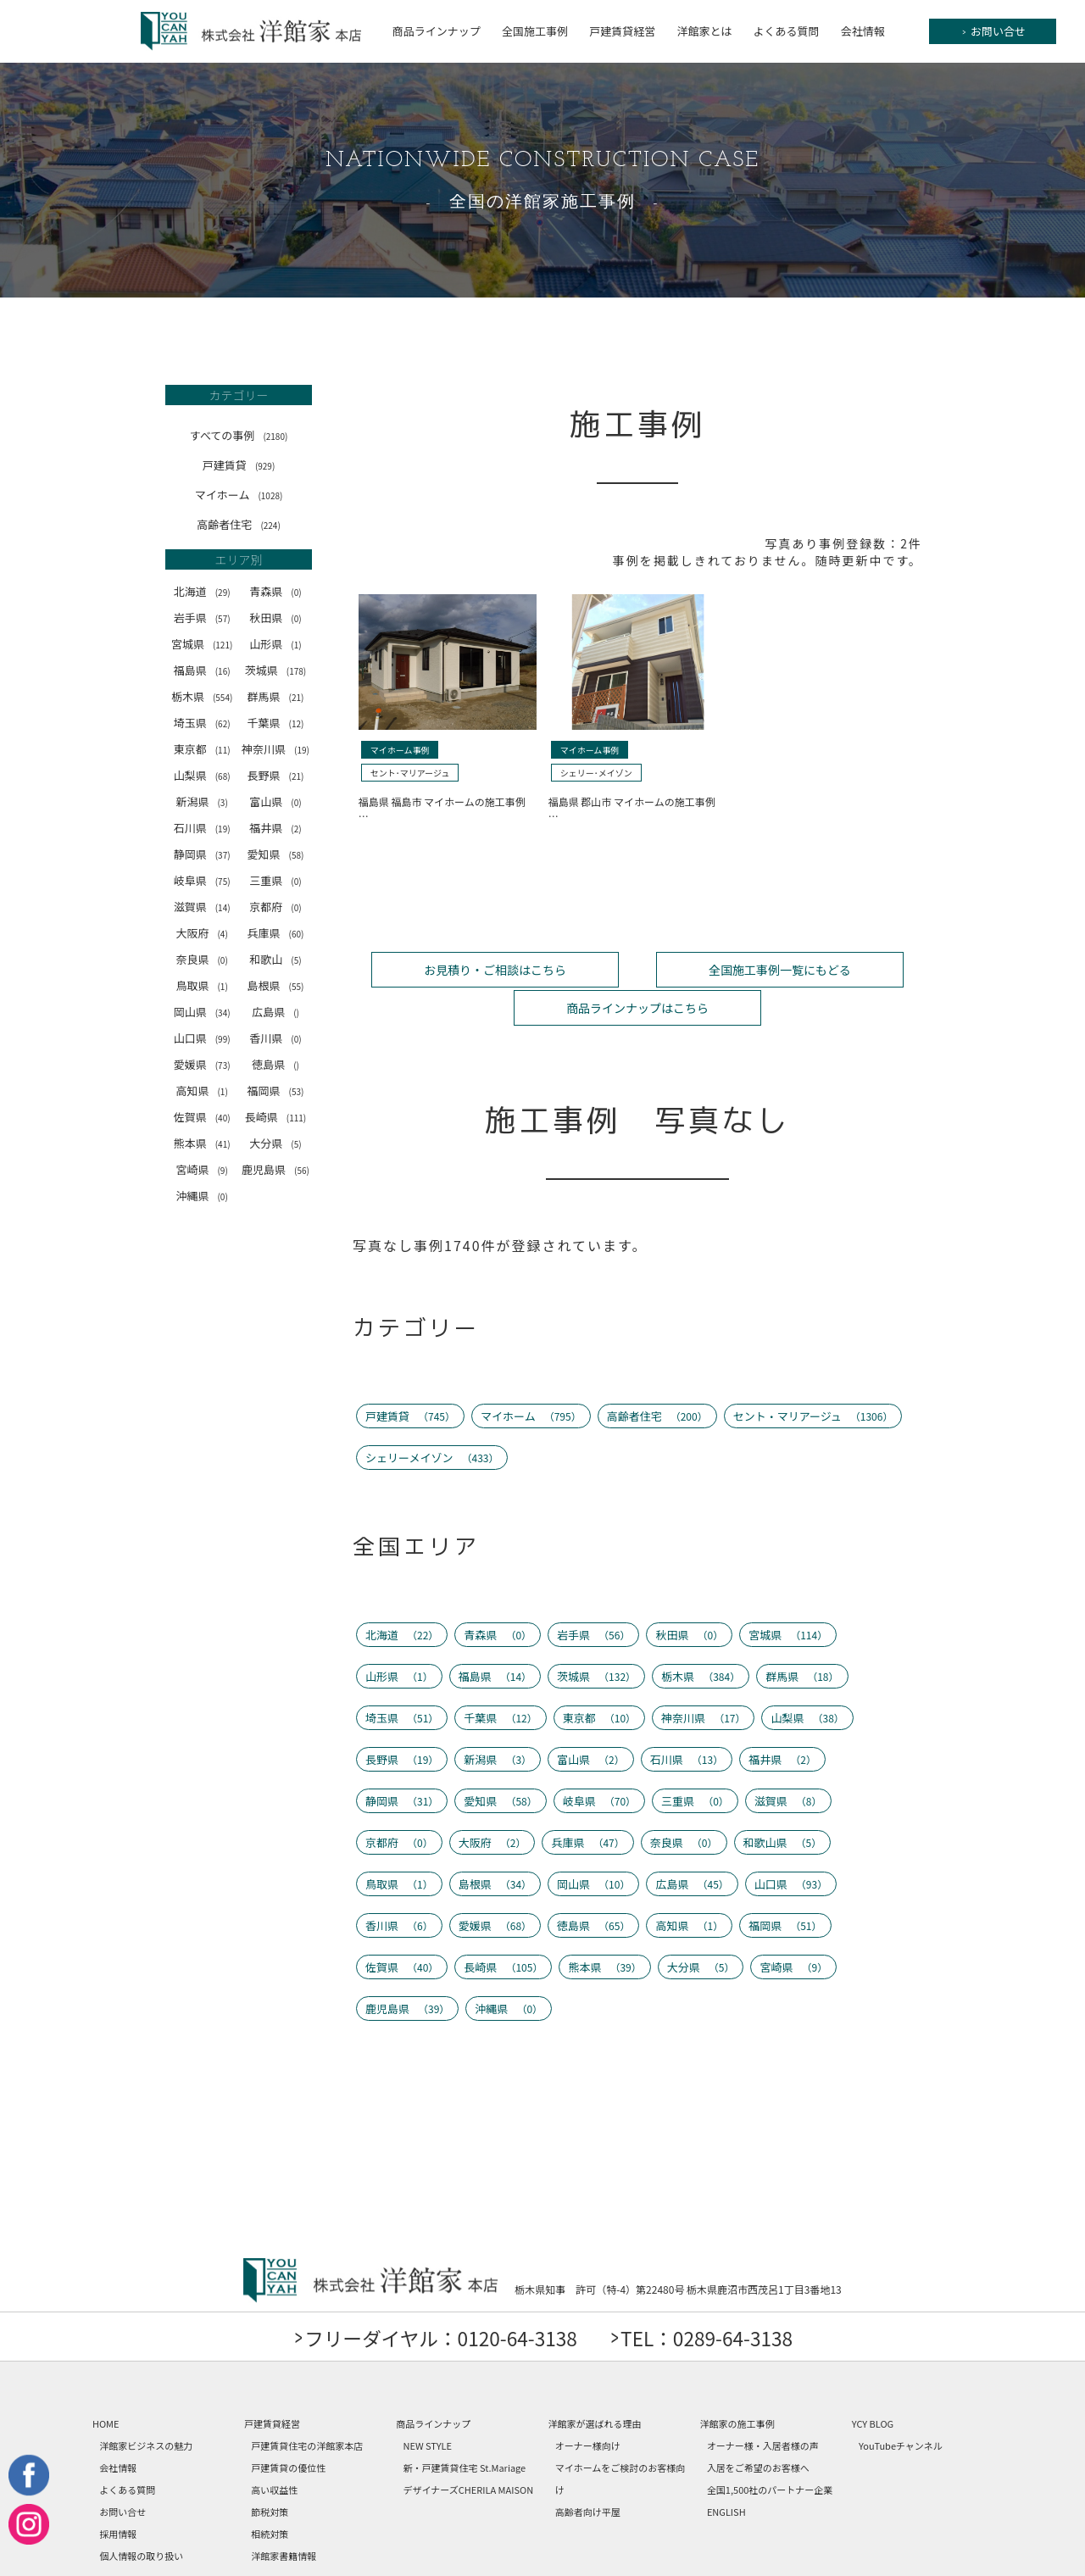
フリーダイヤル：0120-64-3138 (432, 2296)
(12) (296, 723)
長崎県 (275, 1117)
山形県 (275, 644)
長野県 (276, 775)
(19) (301, 749)
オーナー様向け (587, 2404)
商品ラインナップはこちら (827, 968)
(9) (222, 1170)
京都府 (275, 907)
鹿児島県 (275, 1169)
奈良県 (201, 959)
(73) (223, 1065)
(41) (223, 1144)
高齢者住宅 (238, 524)
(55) (296, 986)
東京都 (202, 749)
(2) (296, 828)
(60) (296, 933)
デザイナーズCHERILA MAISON (468, 2448)
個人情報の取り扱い (141, 2514)
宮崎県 (201, 1169)
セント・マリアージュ (813, 1374)
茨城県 (275, 670)
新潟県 (201, 801)
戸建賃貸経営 (622, 31)
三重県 (275, 880)
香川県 (275, 1038)
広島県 (275, 1012)
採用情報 (117, 2492)
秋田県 (275, 617)
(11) (223, 749)
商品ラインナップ (436, 31)
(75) (223, 881)
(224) (270, 525)
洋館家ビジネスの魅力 (145, 2404)
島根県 (276, 985)
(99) (223, 1038)
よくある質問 (787, 31)
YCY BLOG (872, 2382)
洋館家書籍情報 (283, 2514)
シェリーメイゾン (432, 1416)
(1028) (270, 495)
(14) (223, 907)
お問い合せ (994, 31)
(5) (296, 960)
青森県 (275, 591)
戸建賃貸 (239, 465)
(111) (296, 1117)
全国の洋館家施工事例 (542, 202)
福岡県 (276, 1090)
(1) (296, 644)
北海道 (202, 591)
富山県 (275, 801)
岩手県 (202, 617)
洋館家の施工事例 (737, 2382)
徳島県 (275, 1064)
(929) (265, 465)
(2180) (275, 436)
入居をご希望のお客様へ (758, 2426)
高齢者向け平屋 (587, 2470)
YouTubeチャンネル (901, 2404)
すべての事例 (239, 435)
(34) (223, 1012)
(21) (296, 697)
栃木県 (201, 696)
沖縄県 (201, 1196)
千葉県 (276, 723)
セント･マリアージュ (410, 772)
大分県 (275, 1143)
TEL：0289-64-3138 (717, 2296)
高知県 (201, 1090)
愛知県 (276, 854)
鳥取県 (201, 985)
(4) (222, 933)
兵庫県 (276, 933)
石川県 (202, 828)
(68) (223, 776)
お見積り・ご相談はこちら (447, 968)
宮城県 (201, 644)
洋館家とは (704, 31)
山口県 (202, 1038)
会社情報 (863, 31)
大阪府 (201, 933)
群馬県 (276, 696)
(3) (222, 802)
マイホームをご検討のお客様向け (620, 2437)
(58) (296, 854)
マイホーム (239, 495)
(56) (301, 1170)
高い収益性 (274, 2448)
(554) (222, 697)
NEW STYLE (428, 2404)
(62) (223, 723)
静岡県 (202, 854)
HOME (106, 2382)
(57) (223, 618)
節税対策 (269, 2470)
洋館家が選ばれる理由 (594, 2382)
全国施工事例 (535, 31)
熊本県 (202, 1143)
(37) (223, 854)
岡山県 (202, 1012)
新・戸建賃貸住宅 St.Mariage (464, 2426)
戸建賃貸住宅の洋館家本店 (307, 2404)
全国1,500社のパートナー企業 (769, 2448)
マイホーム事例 (400, 749)
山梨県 (202, 775)
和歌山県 (782, 1801)
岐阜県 (202, 880)
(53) (296, 1091)
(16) (223, 671)
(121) (222, 644)
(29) (223, 592)
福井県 (275, 828)
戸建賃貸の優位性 (288, 2426)
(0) (296, 592)
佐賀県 (202, 1117)
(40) (223, 1117)
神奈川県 (275, 749)
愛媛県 (202, 1064)
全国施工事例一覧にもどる (637, 968)
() (296, 1012)
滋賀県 (202, 907)
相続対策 (269, 2492)
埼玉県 (202, 723)
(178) (296, 671)
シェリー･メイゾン (596, 772)
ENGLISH (726, 2470)
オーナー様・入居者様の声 (763, 2404)
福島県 (202, 670)
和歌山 (275, 959)
